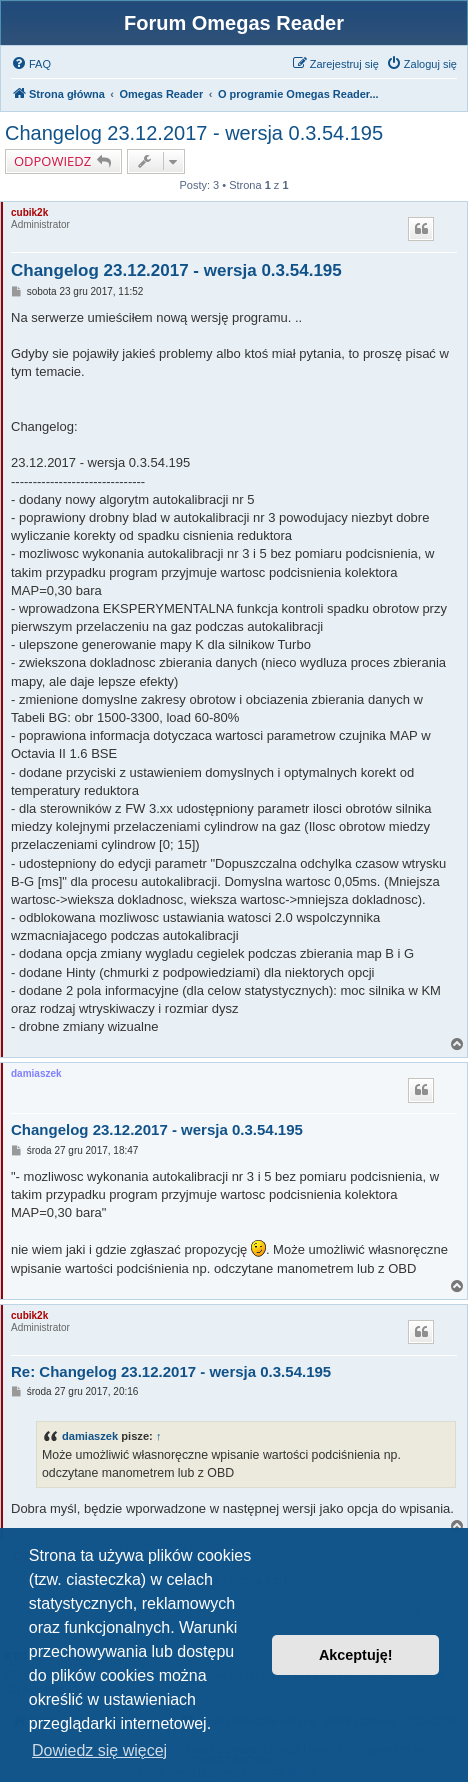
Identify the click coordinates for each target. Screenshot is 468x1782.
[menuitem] (31, 64)
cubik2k (29, 212)
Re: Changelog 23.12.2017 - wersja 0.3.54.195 (171, 1371)
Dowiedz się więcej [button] (99, 1750)
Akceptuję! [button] (356, 1655)
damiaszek (36, 1073)
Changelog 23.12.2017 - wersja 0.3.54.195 (194, 133)
